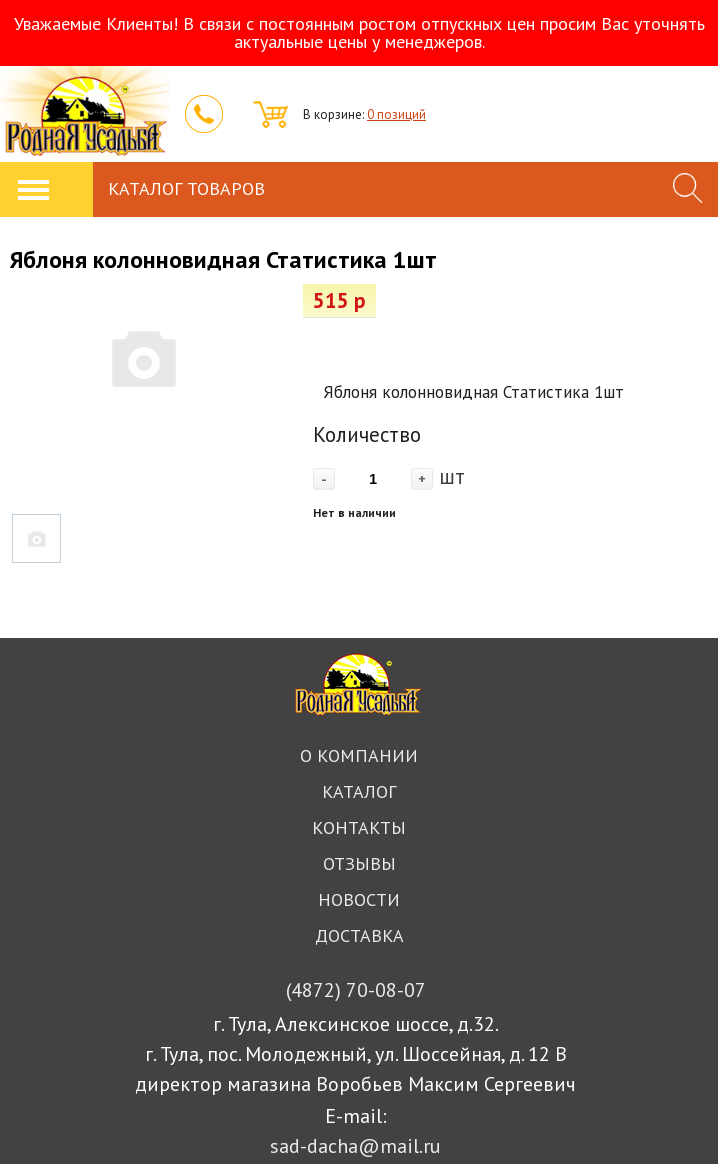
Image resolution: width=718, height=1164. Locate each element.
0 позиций (396, 114)
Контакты (359, 827)
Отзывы (359, 863)
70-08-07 (356, 990)
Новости (359, 899)
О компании (359, 755)
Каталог (359, 791)
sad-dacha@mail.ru (355, 1146)
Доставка (359, 935)
